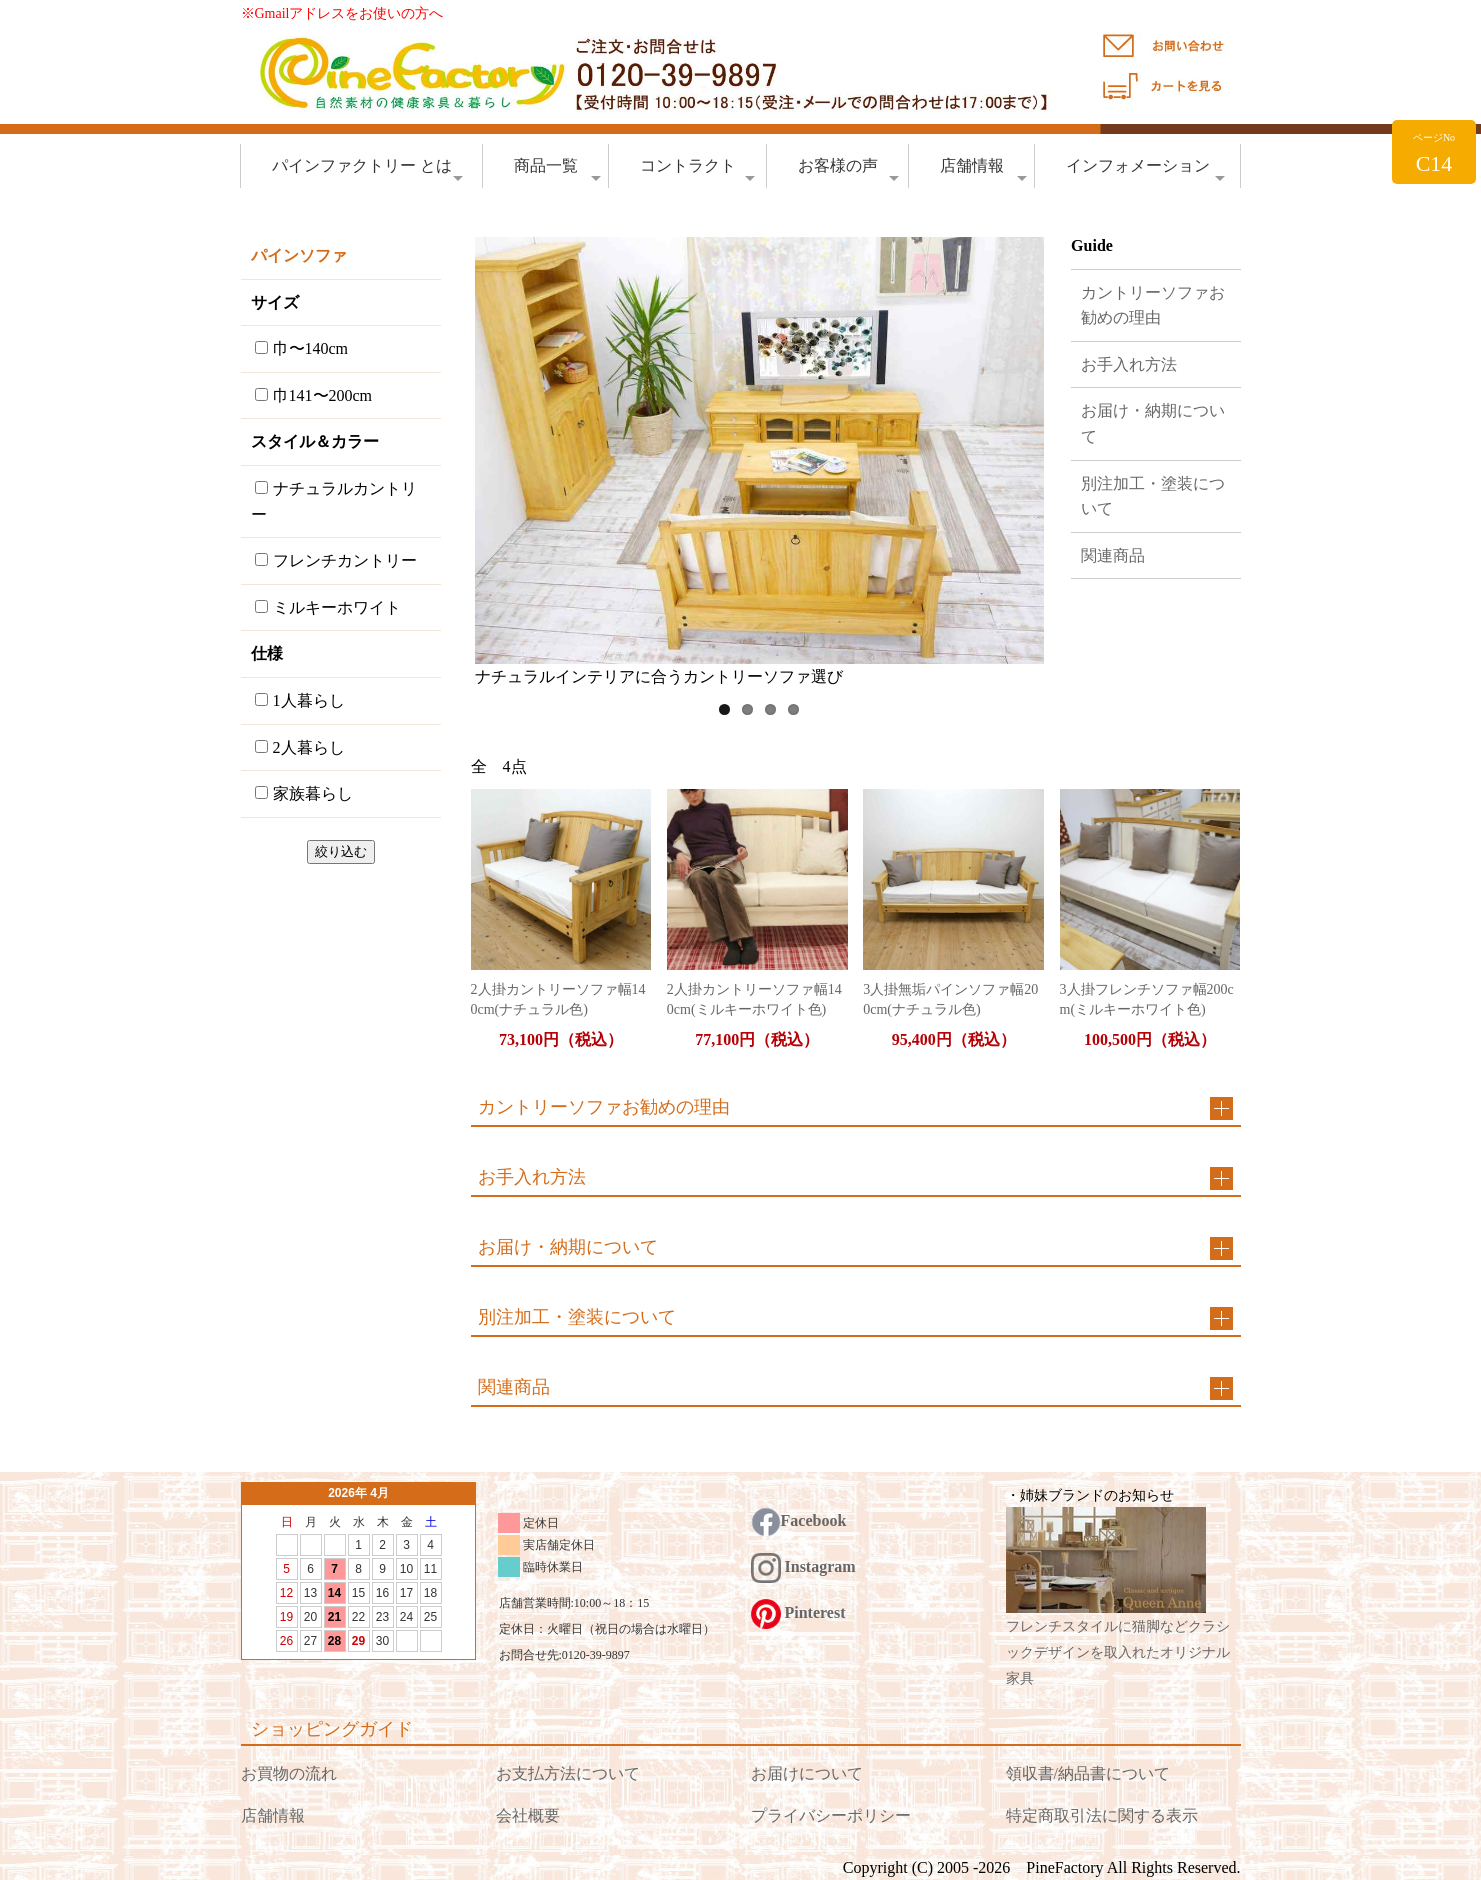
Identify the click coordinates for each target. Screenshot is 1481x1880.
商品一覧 (557, 171)
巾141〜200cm (314, 395)
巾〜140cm (302, 348)
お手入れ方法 (1129, 364)
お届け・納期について (1153, 423)
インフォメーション (1145, 171)
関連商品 (1113, 555)
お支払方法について (568, 1773)
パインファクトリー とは (367, 171)
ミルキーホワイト (328, 607)
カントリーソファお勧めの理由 (1153, 305)
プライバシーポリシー (831, 1815)
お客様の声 (848, 171)
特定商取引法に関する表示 (1102, 1815)
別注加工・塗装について (1153, 496)
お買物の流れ (289, 1773)
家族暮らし (304, 793)
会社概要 (528, 1815)
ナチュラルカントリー (334, 501)
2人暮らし (300, 747)
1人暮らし (300, 700)
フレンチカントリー (336, 560)
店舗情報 (983, 171)
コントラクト (698, 171)
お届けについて (807, 1773)
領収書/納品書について (1088, 1773)
